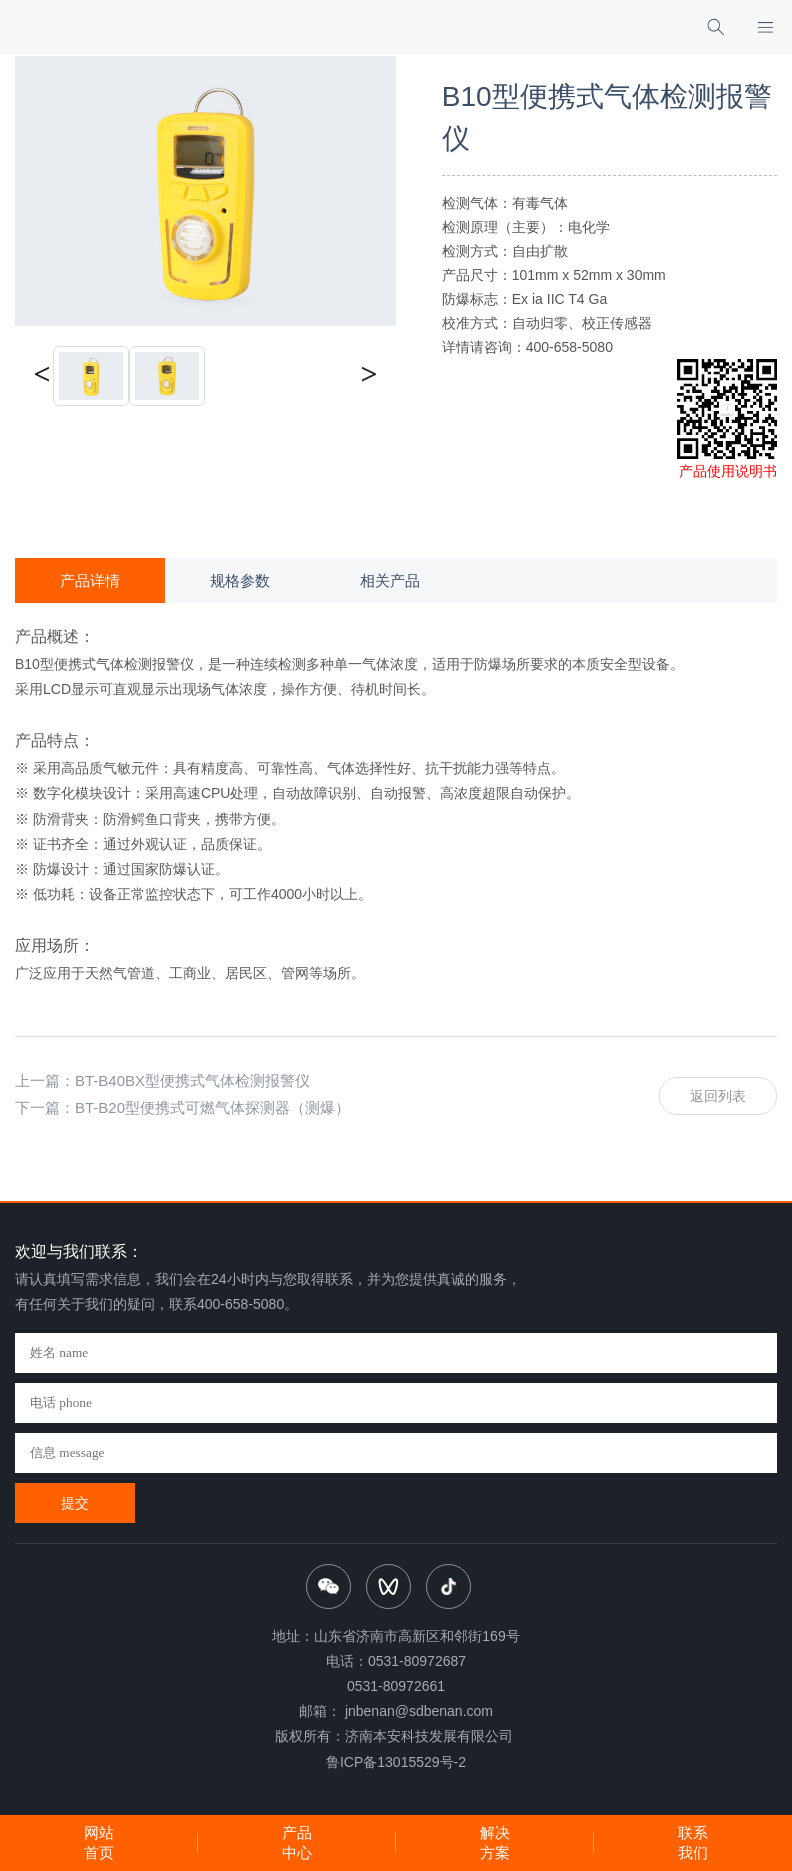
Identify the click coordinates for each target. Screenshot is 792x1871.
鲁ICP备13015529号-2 (396, 1762)
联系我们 (693, 1842)
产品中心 (297, 1842)
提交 (75, 1503)
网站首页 (99, 1842)
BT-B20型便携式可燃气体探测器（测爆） (212, 1107)
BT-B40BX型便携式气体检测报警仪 (192, 1080)
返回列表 (718, 1096)
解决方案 (495, 1842)
